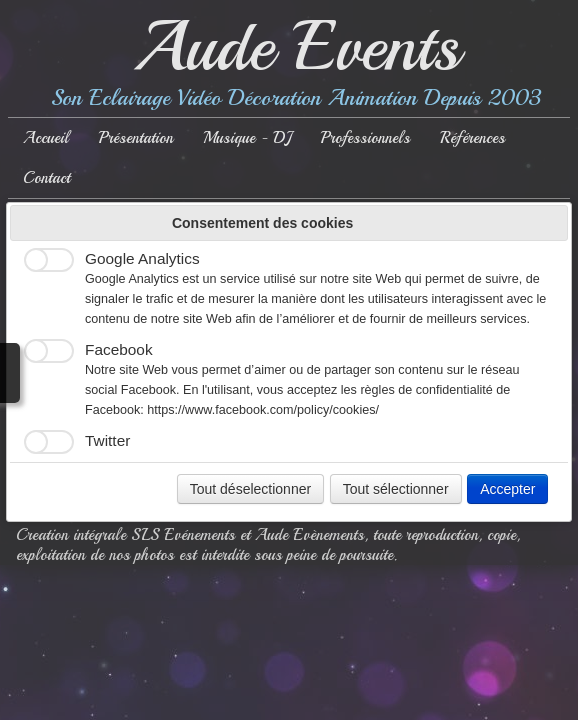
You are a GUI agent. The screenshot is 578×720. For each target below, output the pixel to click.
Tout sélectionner (396, 489)
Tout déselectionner (250, 489)
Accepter (507, 489)
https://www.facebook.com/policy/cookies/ (263, 410)
